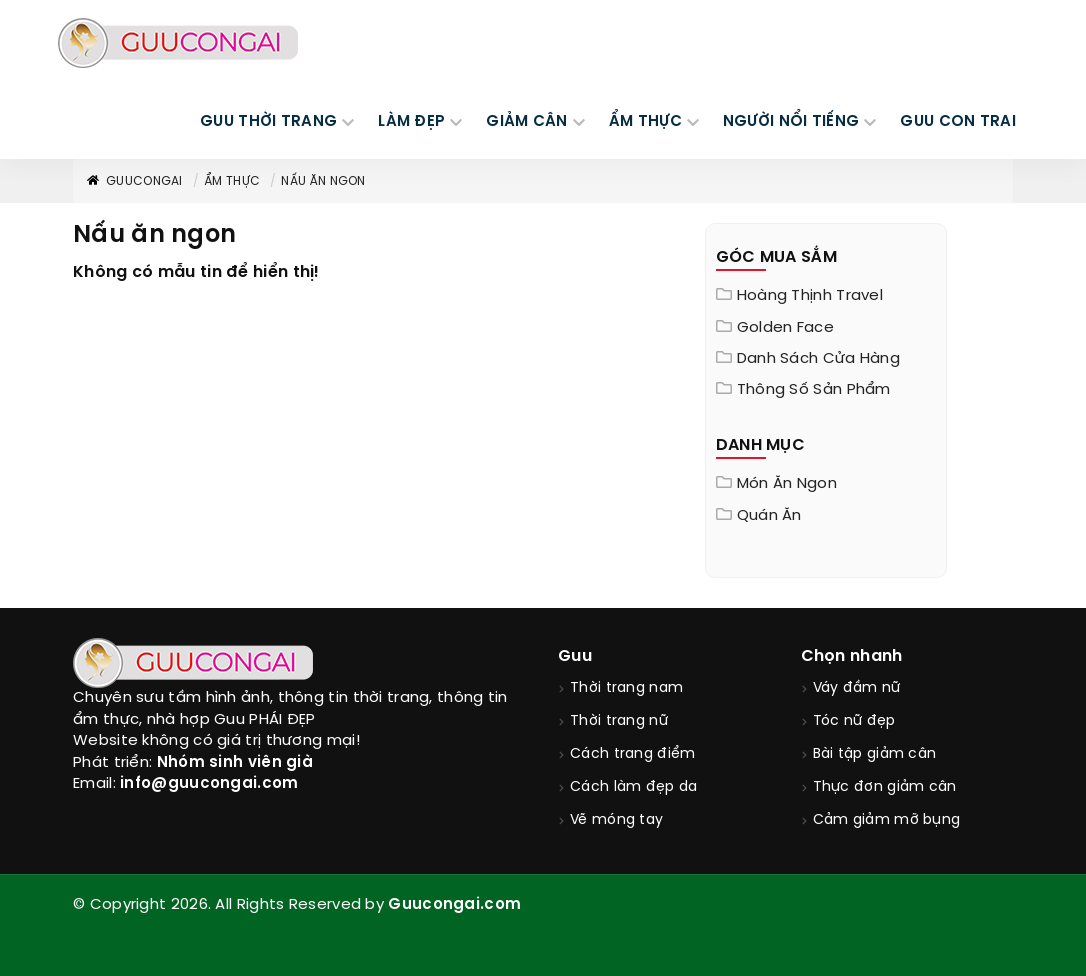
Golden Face (785, 328)
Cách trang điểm (633, 754)
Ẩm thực (232, 181)
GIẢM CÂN (526, 122)
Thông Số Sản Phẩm (814, 390)
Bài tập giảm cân (875, 754)
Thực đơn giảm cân (885, 787)
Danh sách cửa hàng (818, 359)
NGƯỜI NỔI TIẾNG (791, 122)
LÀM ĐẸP (411, 122)
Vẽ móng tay (616, 820)
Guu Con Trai (958, 122)
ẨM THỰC (645, 122)
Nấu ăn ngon (323, 181)
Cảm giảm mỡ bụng (887, 820)
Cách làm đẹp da (634, 787)
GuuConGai (134, 181)
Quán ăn (769, 516)
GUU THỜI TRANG (268, 122)
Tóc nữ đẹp (854, 721)
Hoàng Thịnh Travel (810, 296)
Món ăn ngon (787, 484)
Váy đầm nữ (857, 688)
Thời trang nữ (619, 721)
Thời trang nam (626, 688)
